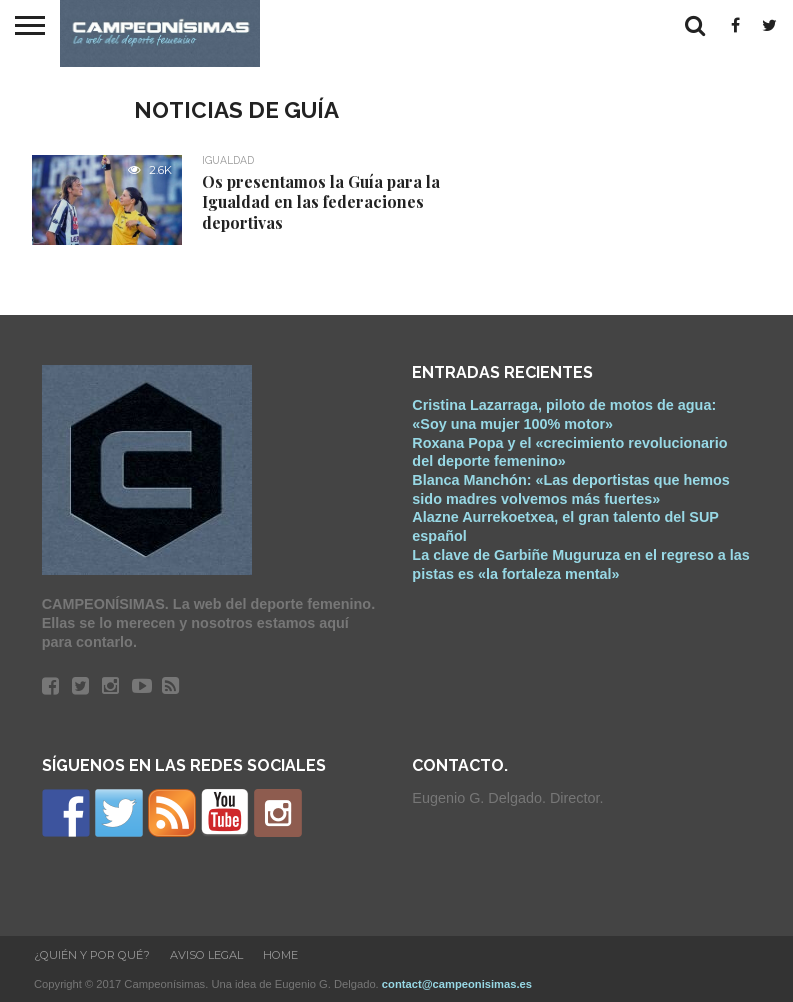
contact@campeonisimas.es (457, 984)
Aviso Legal (206, 955)
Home (280, 955)
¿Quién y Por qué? (92, 955)
